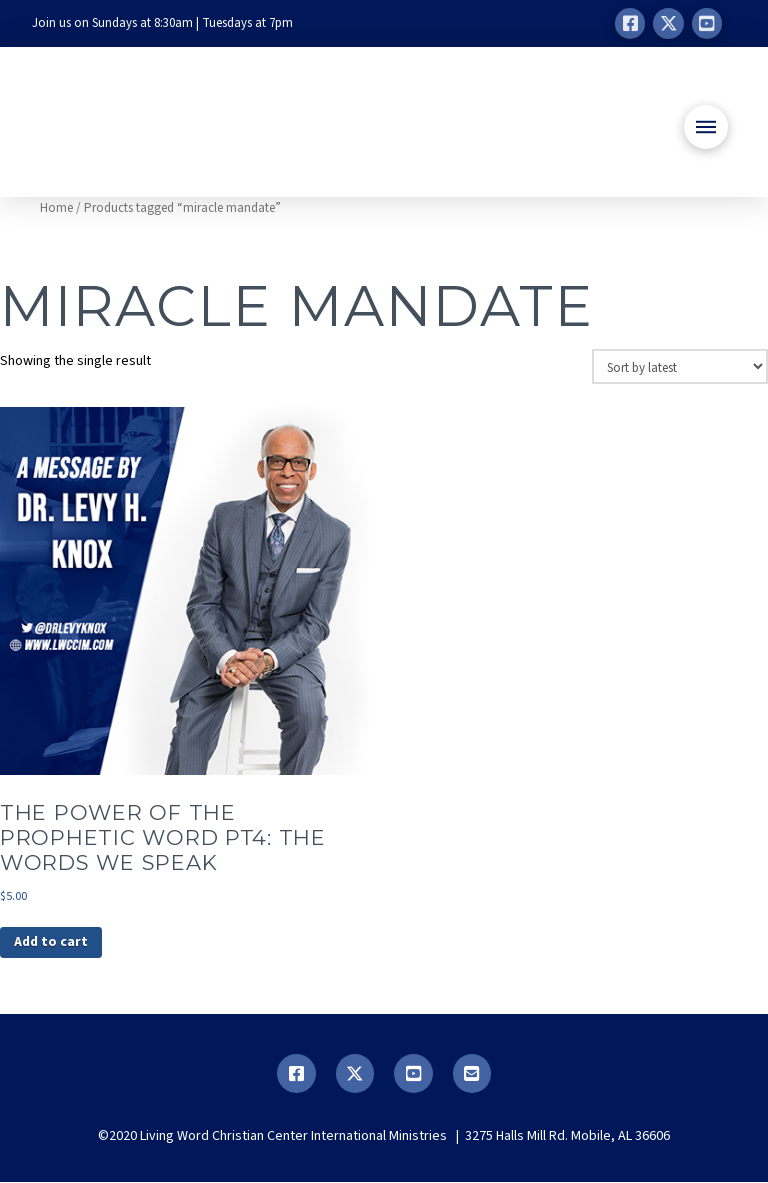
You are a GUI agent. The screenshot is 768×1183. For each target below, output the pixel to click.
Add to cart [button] (52, 943)
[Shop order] (680, 366)
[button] (706, 127)
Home (56, 208)
